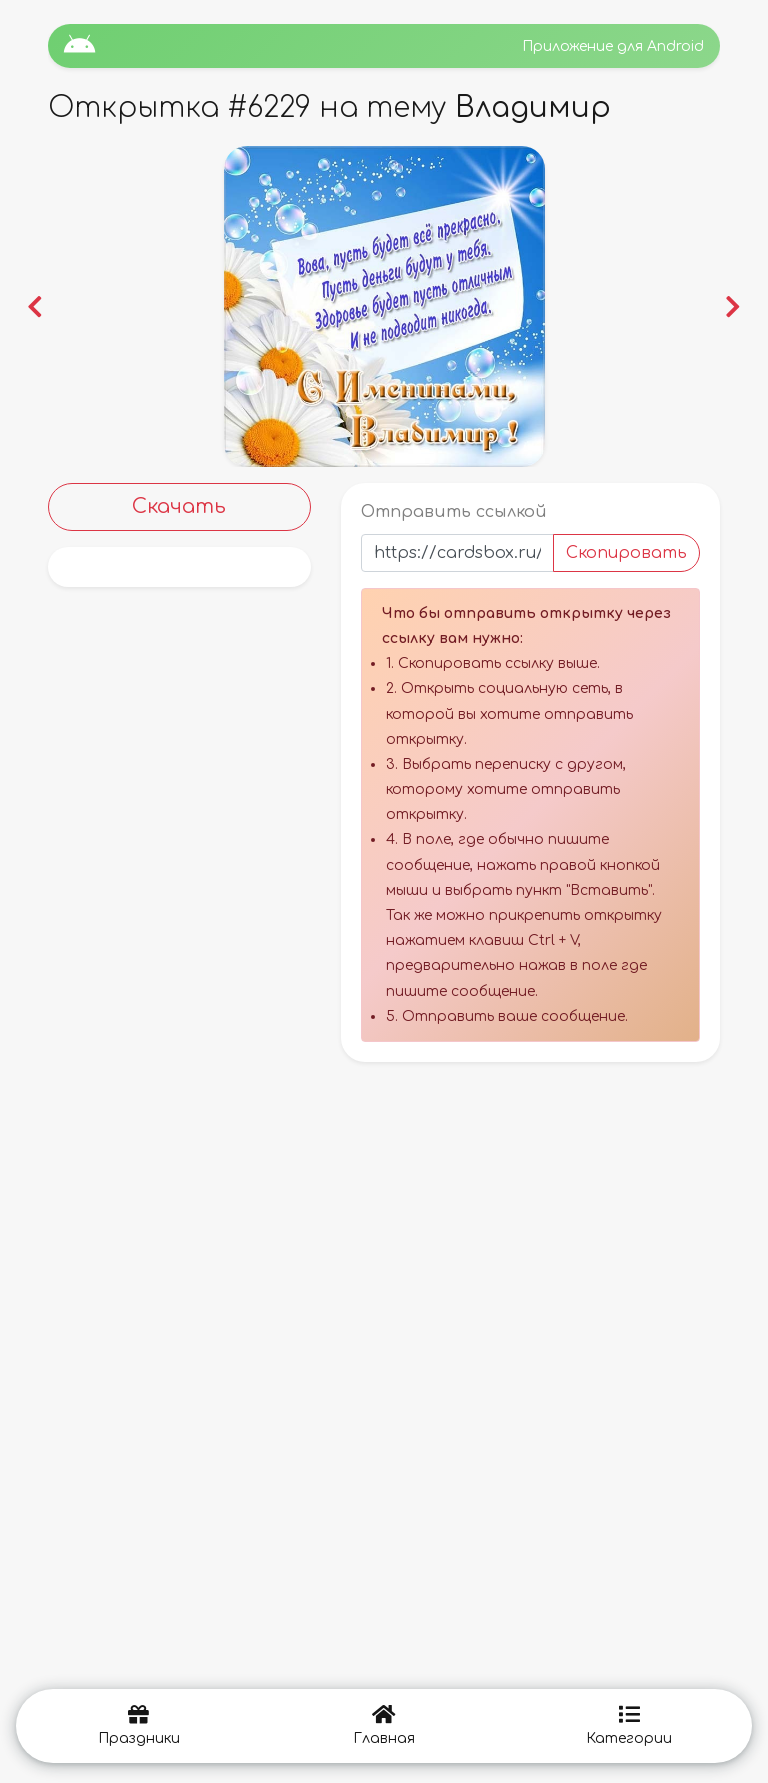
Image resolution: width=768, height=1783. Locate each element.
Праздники (139, 1725)
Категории (629, 1725)
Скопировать (626, 553)
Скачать (179, 506)
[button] (35, 306)
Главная (384, 1725)
